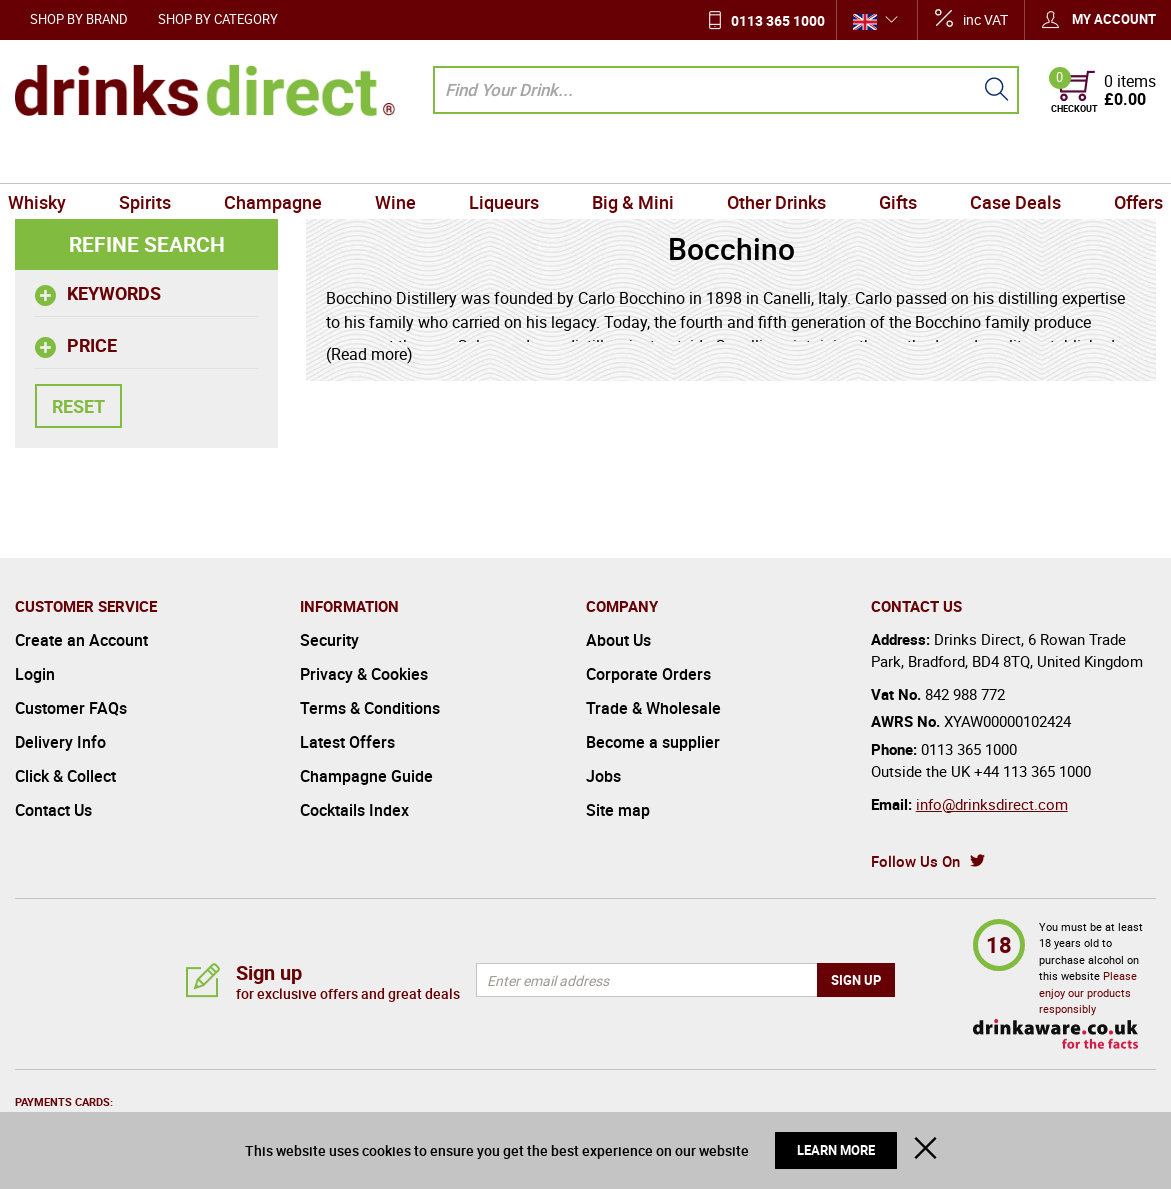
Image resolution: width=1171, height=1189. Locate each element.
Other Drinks (771, 160)
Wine (400, 160)
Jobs (603, 776)
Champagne (281, 160)
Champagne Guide (366, 776)
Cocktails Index (354, 810)
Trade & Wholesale (653, 708)
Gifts (890, 160)
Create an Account (81, 640)
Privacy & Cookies (364, 674)
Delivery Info (60, 742)
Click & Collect (65, 776)
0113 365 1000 (778, 20)
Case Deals (1003, 160)
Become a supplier (653, 742)
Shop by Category (218, 19)
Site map (618, 810)
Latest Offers (347, 742)
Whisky (52, 160)
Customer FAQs (71, 708)
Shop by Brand (79, 19)
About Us (618, 640)
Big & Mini (631, 160)
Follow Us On (915, 861)
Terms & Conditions (370, 708)
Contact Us (53, 810)
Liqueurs (506, 160)
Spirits (157, 160)
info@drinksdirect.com (992, 804)
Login (35, 674)
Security (329, 640)
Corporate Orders (648, 674)
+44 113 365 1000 (1032, 771)
